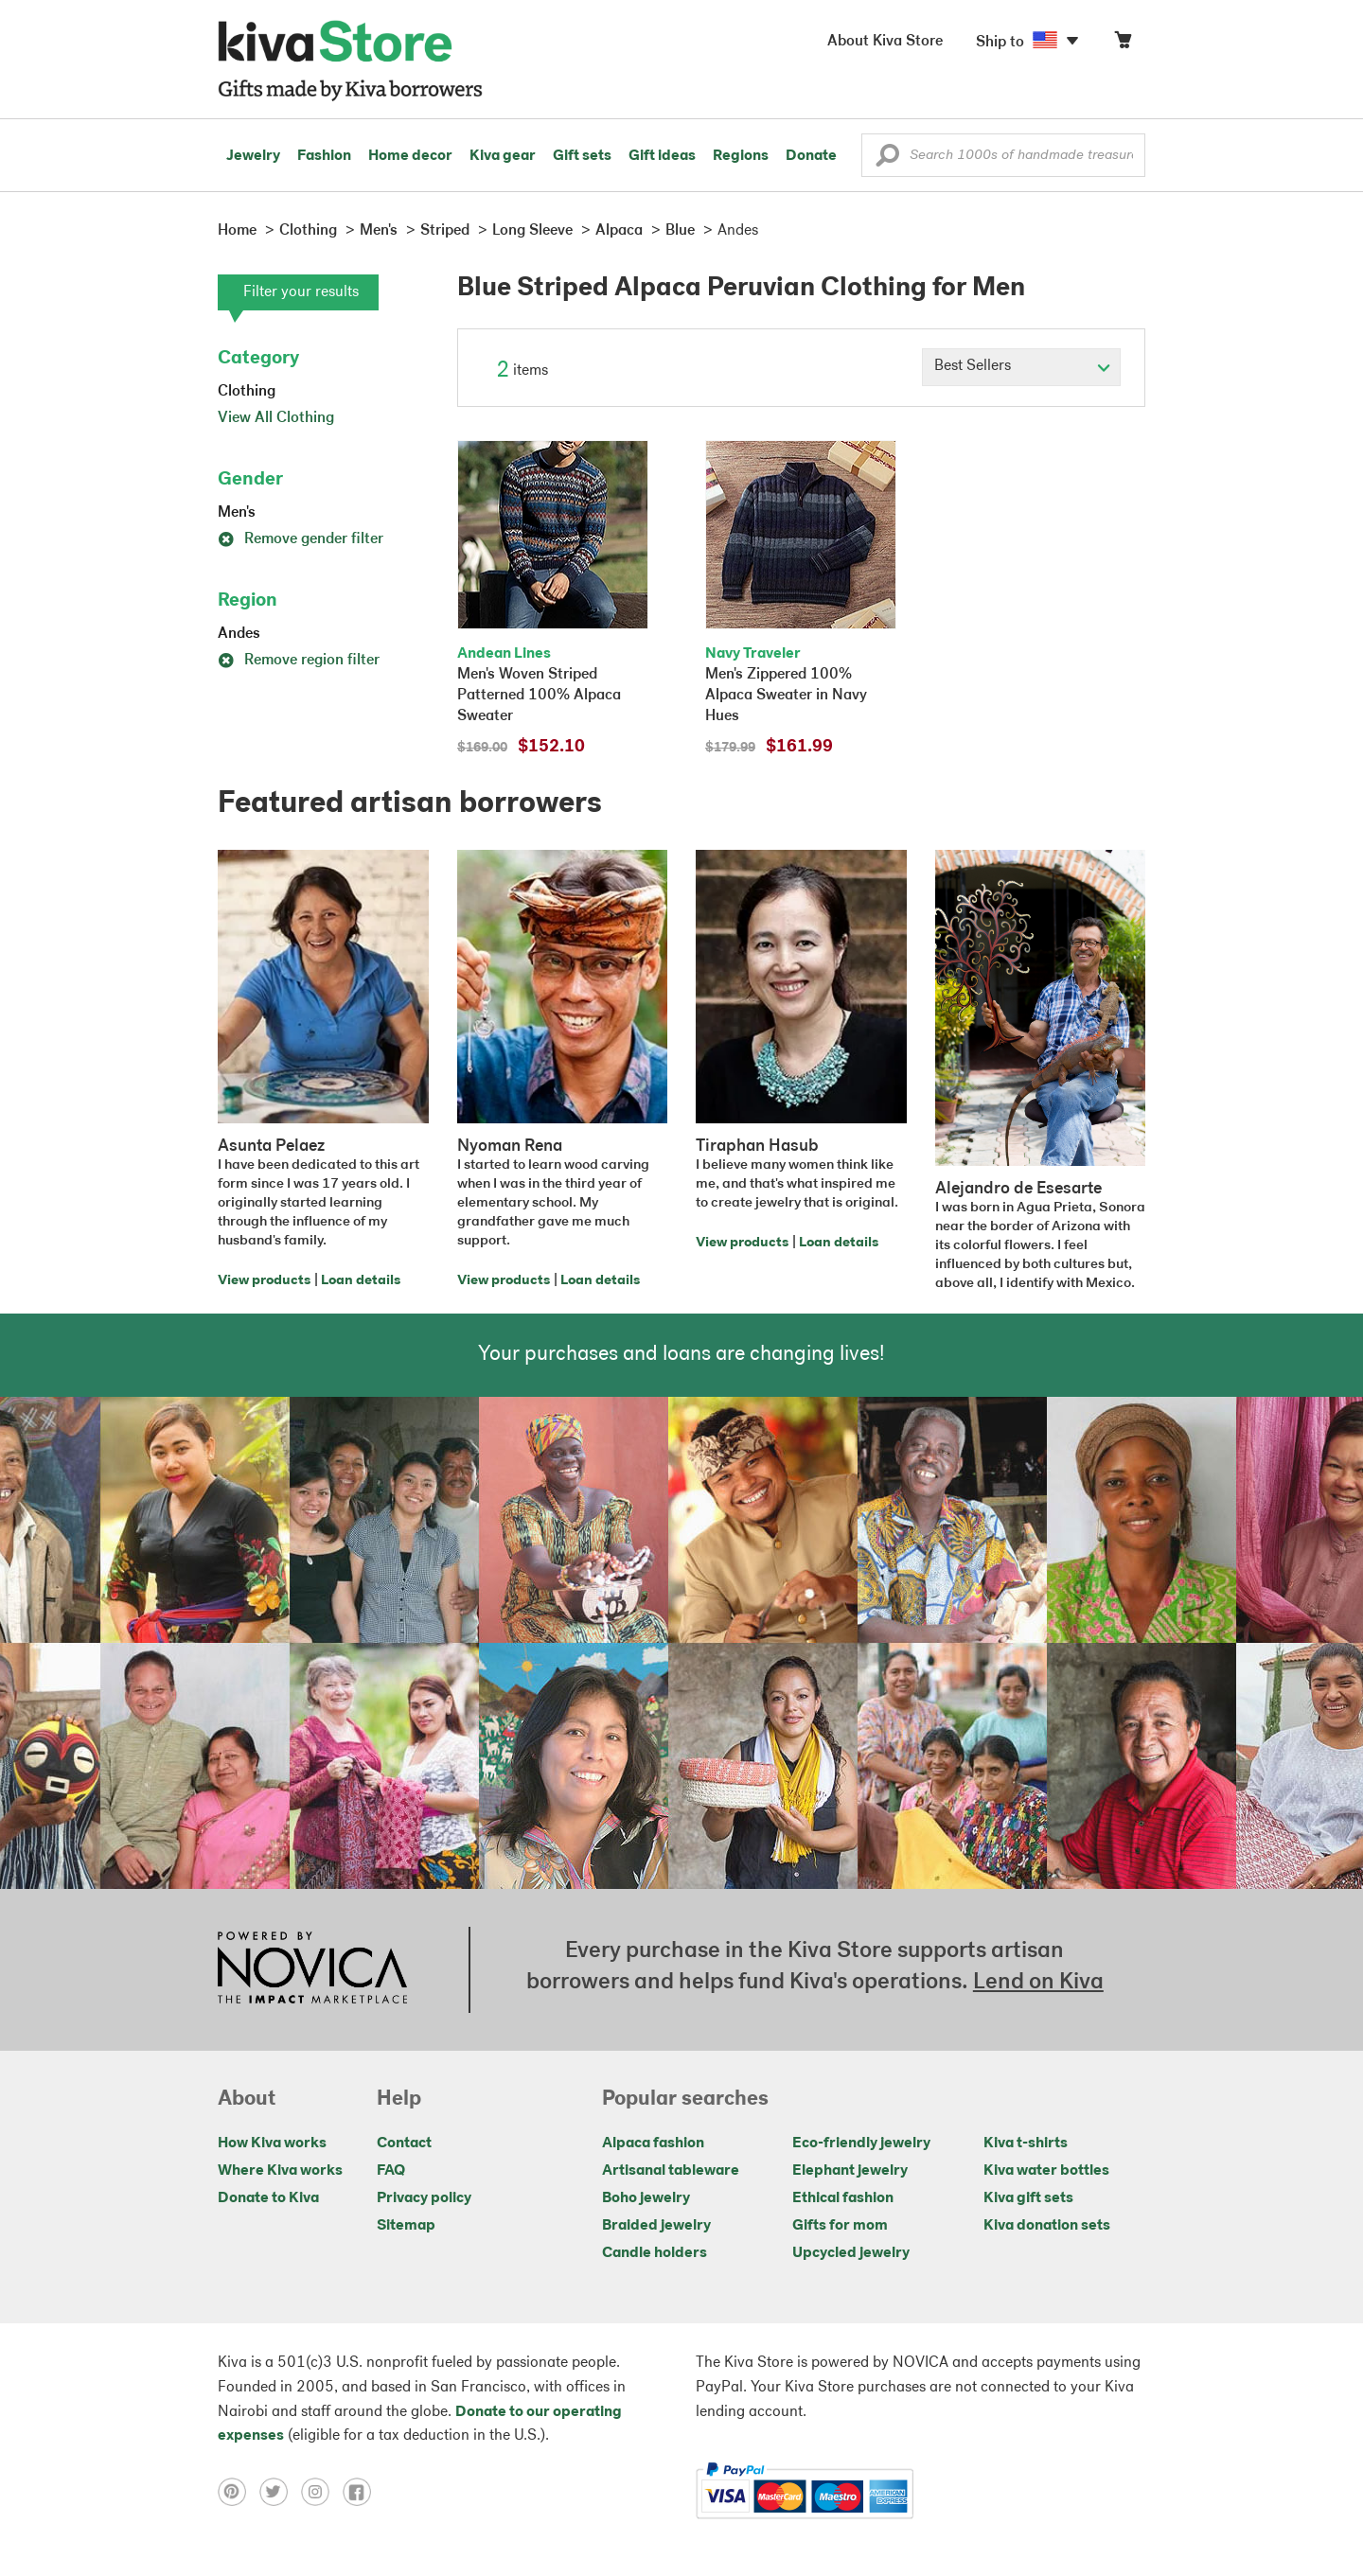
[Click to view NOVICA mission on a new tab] (312, 1969)
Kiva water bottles (1046, 2171)
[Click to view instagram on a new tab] (322, 2491)
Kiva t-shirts (1025, 2143)
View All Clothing (276, 418)
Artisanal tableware (670, 2171)
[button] (887, 160)
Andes (239, 634)
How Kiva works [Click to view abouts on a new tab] (272, 2143)
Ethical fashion (843, 2198)
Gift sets (582, 156)
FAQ (391, 2171)
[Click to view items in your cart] (1122, 44)
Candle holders (654, 2253)
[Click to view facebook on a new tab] (362, 2491)
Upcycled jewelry (851, 2253)
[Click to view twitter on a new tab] (280, 2491)
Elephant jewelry (850, 2171)
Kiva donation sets (1046, 2225)
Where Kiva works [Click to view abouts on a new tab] (280, 2171)
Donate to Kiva (268, 2198)
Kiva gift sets (1028, 2198)
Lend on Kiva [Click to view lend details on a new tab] (1038, 1982)
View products (264, 1281)
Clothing (246, 391)
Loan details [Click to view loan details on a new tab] (360, 1281)
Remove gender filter (300, 539)
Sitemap (406, 2225)
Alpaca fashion (653, 2143)
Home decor (410, 156)
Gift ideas (662, 156)
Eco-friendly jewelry (861, 2143)
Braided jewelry (656, 2225)
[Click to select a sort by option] (1021, 367)
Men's (237, 512)
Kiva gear (502, 156)
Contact (404, 2143)
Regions (741, 156)
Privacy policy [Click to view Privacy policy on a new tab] (424, 2198)
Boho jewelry (646, 2198)
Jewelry (253, 156)
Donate (811, 156)
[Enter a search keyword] (1003, 155)
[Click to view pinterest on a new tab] (238, 2491)
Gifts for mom (840, 2225)
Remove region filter (299, 660)
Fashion (324, 156)
